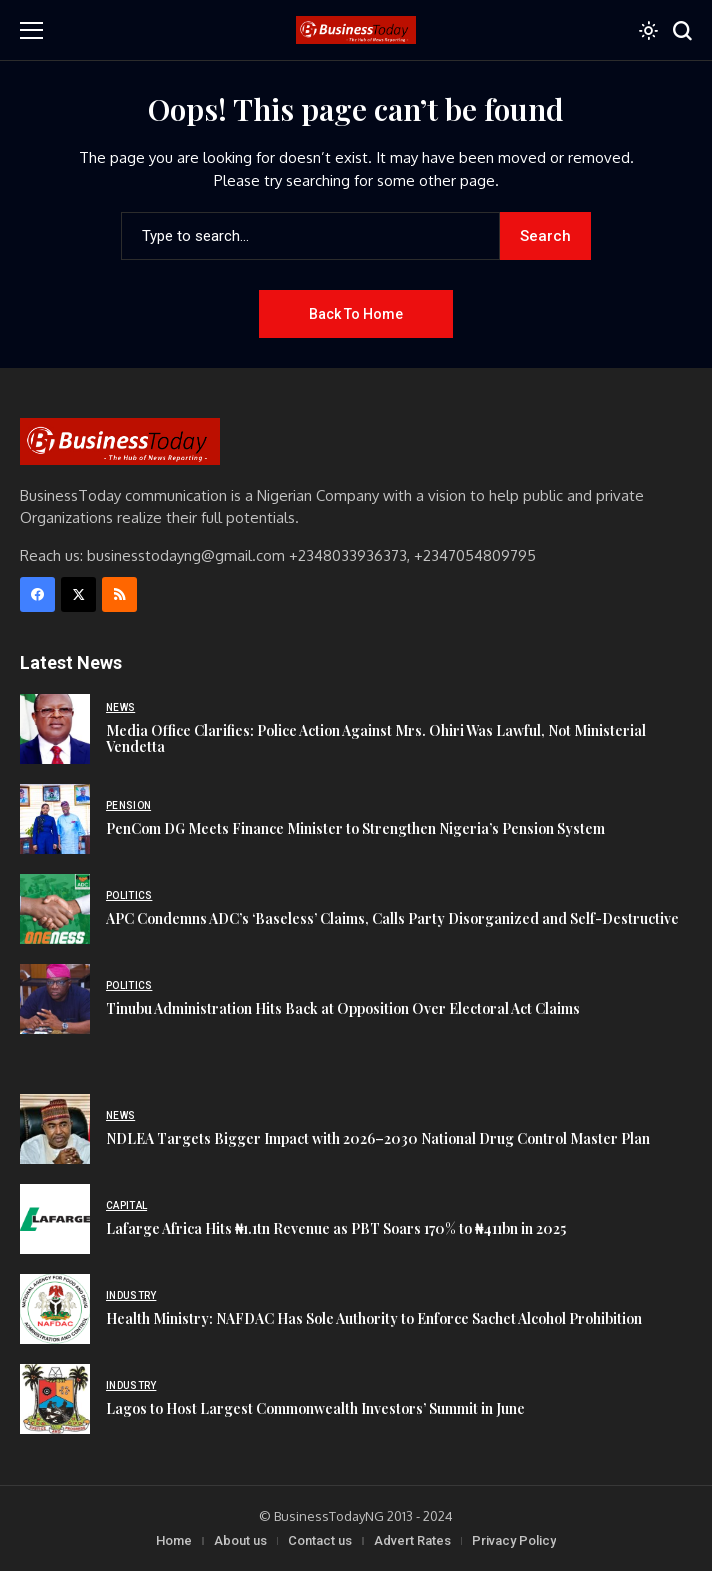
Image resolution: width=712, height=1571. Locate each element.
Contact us (320, 1540)
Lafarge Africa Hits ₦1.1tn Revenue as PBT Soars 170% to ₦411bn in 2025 (336, 1228)
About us (240, 1540)
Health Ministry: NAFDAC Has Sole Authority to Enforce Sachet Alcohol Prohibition (374, 1318)
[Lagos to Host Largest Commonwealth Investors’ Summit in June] (55, 1399)
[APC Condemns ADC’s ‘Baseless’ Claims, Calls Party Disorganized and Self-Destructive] (55, 909)
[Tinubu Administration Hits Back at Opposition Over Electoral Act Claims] (55, 999)
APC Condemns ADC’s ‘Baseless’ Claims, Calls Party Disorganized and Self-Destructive (392, 918)
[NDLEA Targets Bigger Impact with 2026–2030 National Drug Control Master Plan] (55, 1129)
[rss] (119, 594)
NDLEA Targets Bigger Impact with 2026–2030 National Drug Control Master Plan (378, 1138)
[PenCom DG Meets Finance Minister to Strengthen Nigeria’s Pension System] (55, 819)
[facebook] (37, 594)
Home (174, 1540)
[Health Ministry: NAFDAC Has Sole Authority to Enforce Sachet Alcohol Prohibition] (55, 1309)
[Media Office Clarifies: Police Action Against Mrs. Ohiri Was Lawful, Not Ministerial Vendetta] (55, 729)
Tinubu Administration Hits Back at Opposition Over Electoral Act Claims (343, 1008)
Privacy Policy (514, 1540)
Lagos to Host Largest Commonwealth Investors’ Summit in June (315, 1408)
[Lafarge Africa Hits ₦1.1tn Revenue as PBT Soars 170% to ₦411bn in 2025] (55, 1219)
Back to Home (356, 314)
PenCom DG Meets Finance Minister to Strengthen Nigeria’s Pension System (355, 828)
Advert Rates (412, 1540)
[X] (78, 594)
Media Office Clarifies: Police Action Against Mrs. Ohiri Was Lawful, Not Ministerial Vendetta (376, 739)
